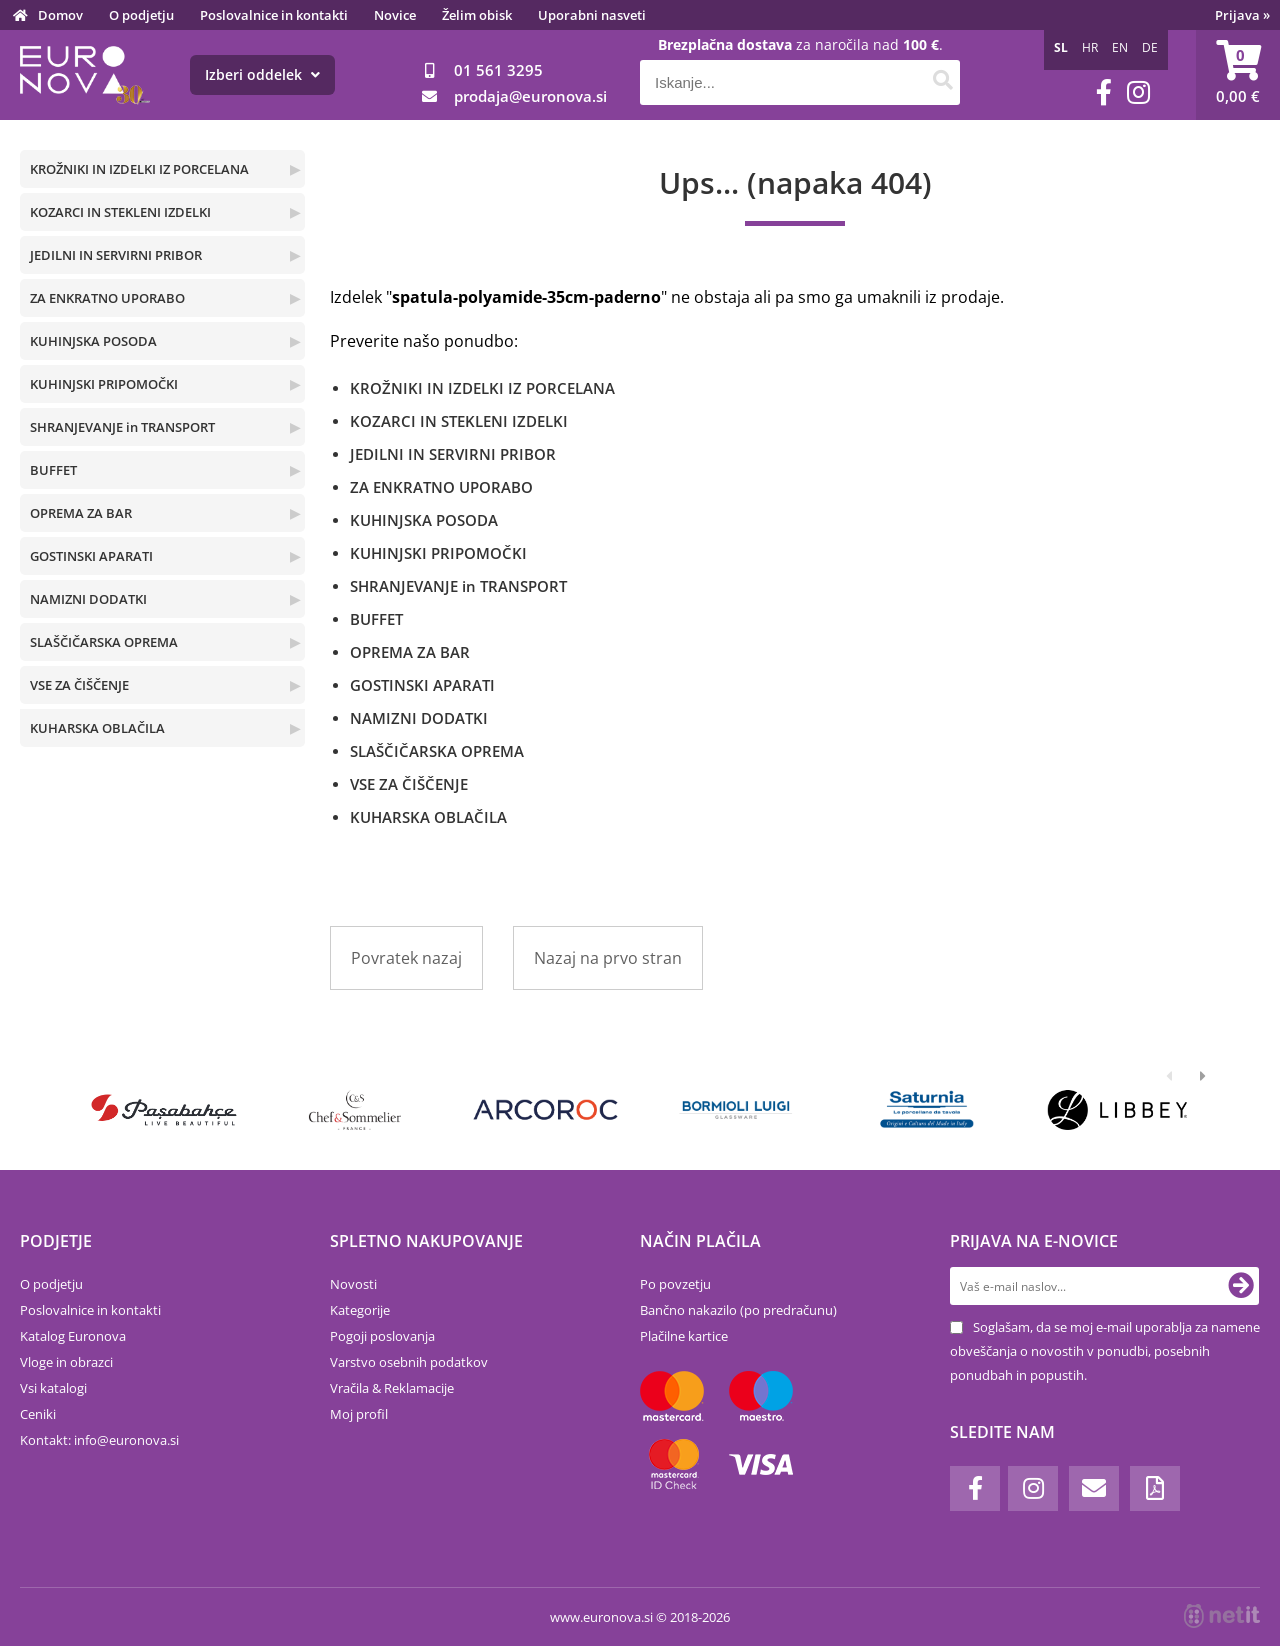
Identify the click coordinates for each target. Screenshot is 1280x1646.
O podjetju (141, 15)
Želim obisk (477, 15)
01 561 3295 (498, 70)
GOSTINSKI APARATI (91, 556)
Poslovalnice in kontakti (274, 15)
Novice (395, 15)
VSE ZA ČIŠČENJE (79, 685)
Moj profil (359, 1414)
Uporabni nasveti (592, 15)
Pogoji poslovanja (382, 1336)
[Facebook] (1104, 92)
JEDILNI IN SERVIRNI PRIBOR (116, 255)
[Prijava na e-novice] (1241, 1286)
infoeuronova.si (126, 1440)
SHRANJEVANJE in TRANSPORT (122, 427)
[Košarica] (1238, 75)
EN (1120, 47)
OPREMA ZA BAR (81, 513)
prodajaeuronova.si (530, 96)
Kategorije (360, 1310)
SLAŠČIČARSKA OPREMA (104, 642)
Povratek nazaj (406, 958)
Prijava (1242, 15)
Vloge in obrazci (66, 1362)
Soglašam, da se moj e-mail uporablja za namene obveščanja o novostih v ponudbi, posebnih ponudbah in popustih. (1105, 1351)
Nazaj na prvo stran (608, 958)
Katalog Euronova (73, 1336)
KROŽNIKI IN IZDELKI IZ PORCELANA (139, 169)
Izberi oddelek (262, 74)
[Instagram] (1138, 92)
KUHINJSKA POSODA (93, 341)
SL (1061, 47)
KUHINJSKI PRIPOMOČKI (104, 384)
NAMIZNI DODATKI (88, 599)
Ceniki (38, 1414)
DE (1150, 47)
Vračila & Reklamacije (392, 1388)
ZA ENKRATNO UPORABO (107, 298)
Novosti (353, 1284)
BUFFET (53, 470)
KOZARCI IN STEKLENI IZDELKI (120, 212)
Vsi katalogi (53, 1388)
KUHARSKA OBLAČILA (97, 728)
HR (1090, 47)
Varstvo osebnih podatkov (409, 1362)
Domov (60, 15)
